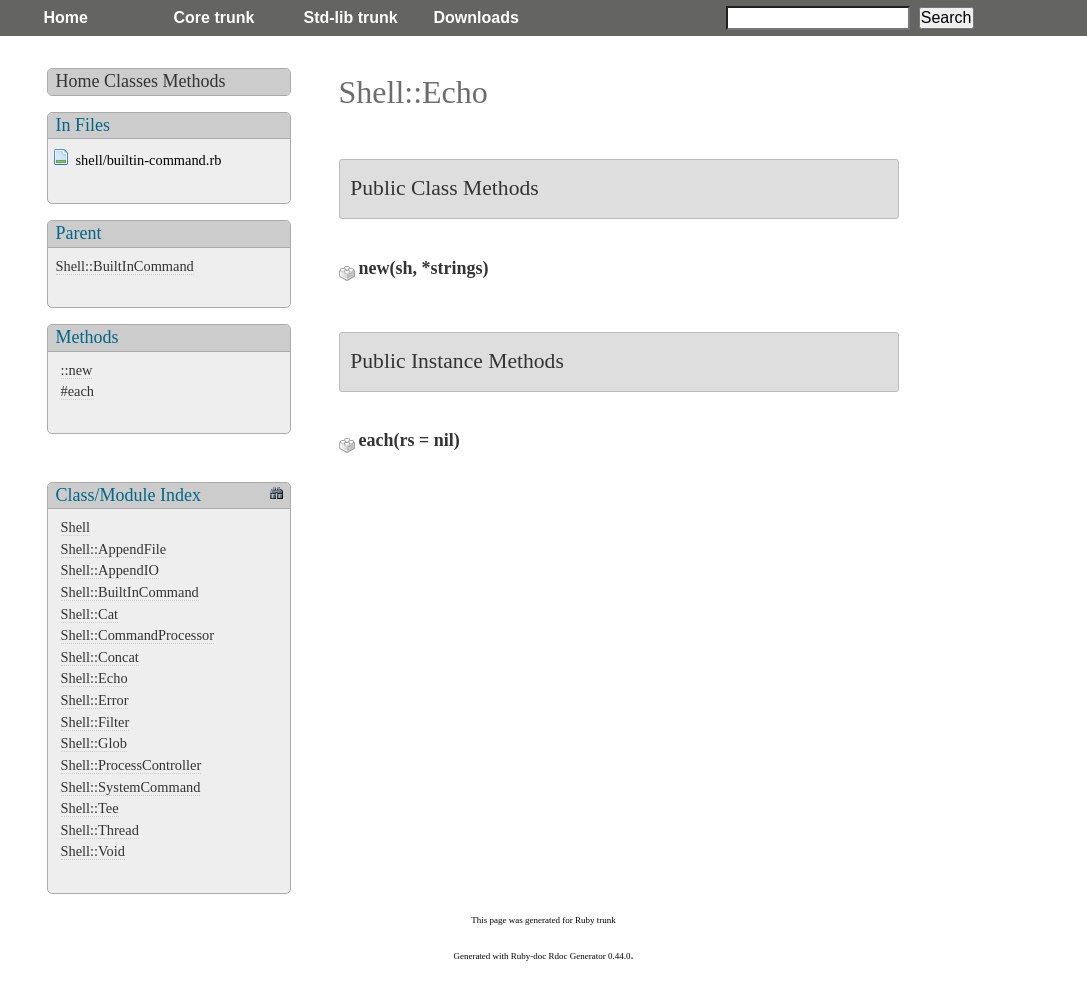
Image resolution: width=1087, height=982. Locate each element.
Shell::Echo (94, 678)
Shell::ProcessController (131, 765)
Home (66, 17)
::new (77, 370)
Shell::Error (95, 700)
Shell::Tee (90, 808)
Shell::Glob (94, 743)
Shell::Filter (95, 722)
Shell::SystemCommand (131, 787)
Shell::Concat (100, 657)
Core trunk (214, 17)
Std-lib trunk (351, 17)
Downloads (476, 17)
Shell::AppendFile (114, 549)
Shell (76, 527)
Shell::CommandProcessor (138, 635)
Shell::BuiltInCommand (125, 266)
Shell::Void (93, 851)
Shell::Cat (90, 614)
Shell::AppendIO (110, 570)
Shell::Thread (100, 830)
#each (78, 391)
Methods (194, 81)
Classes (131, 81)
